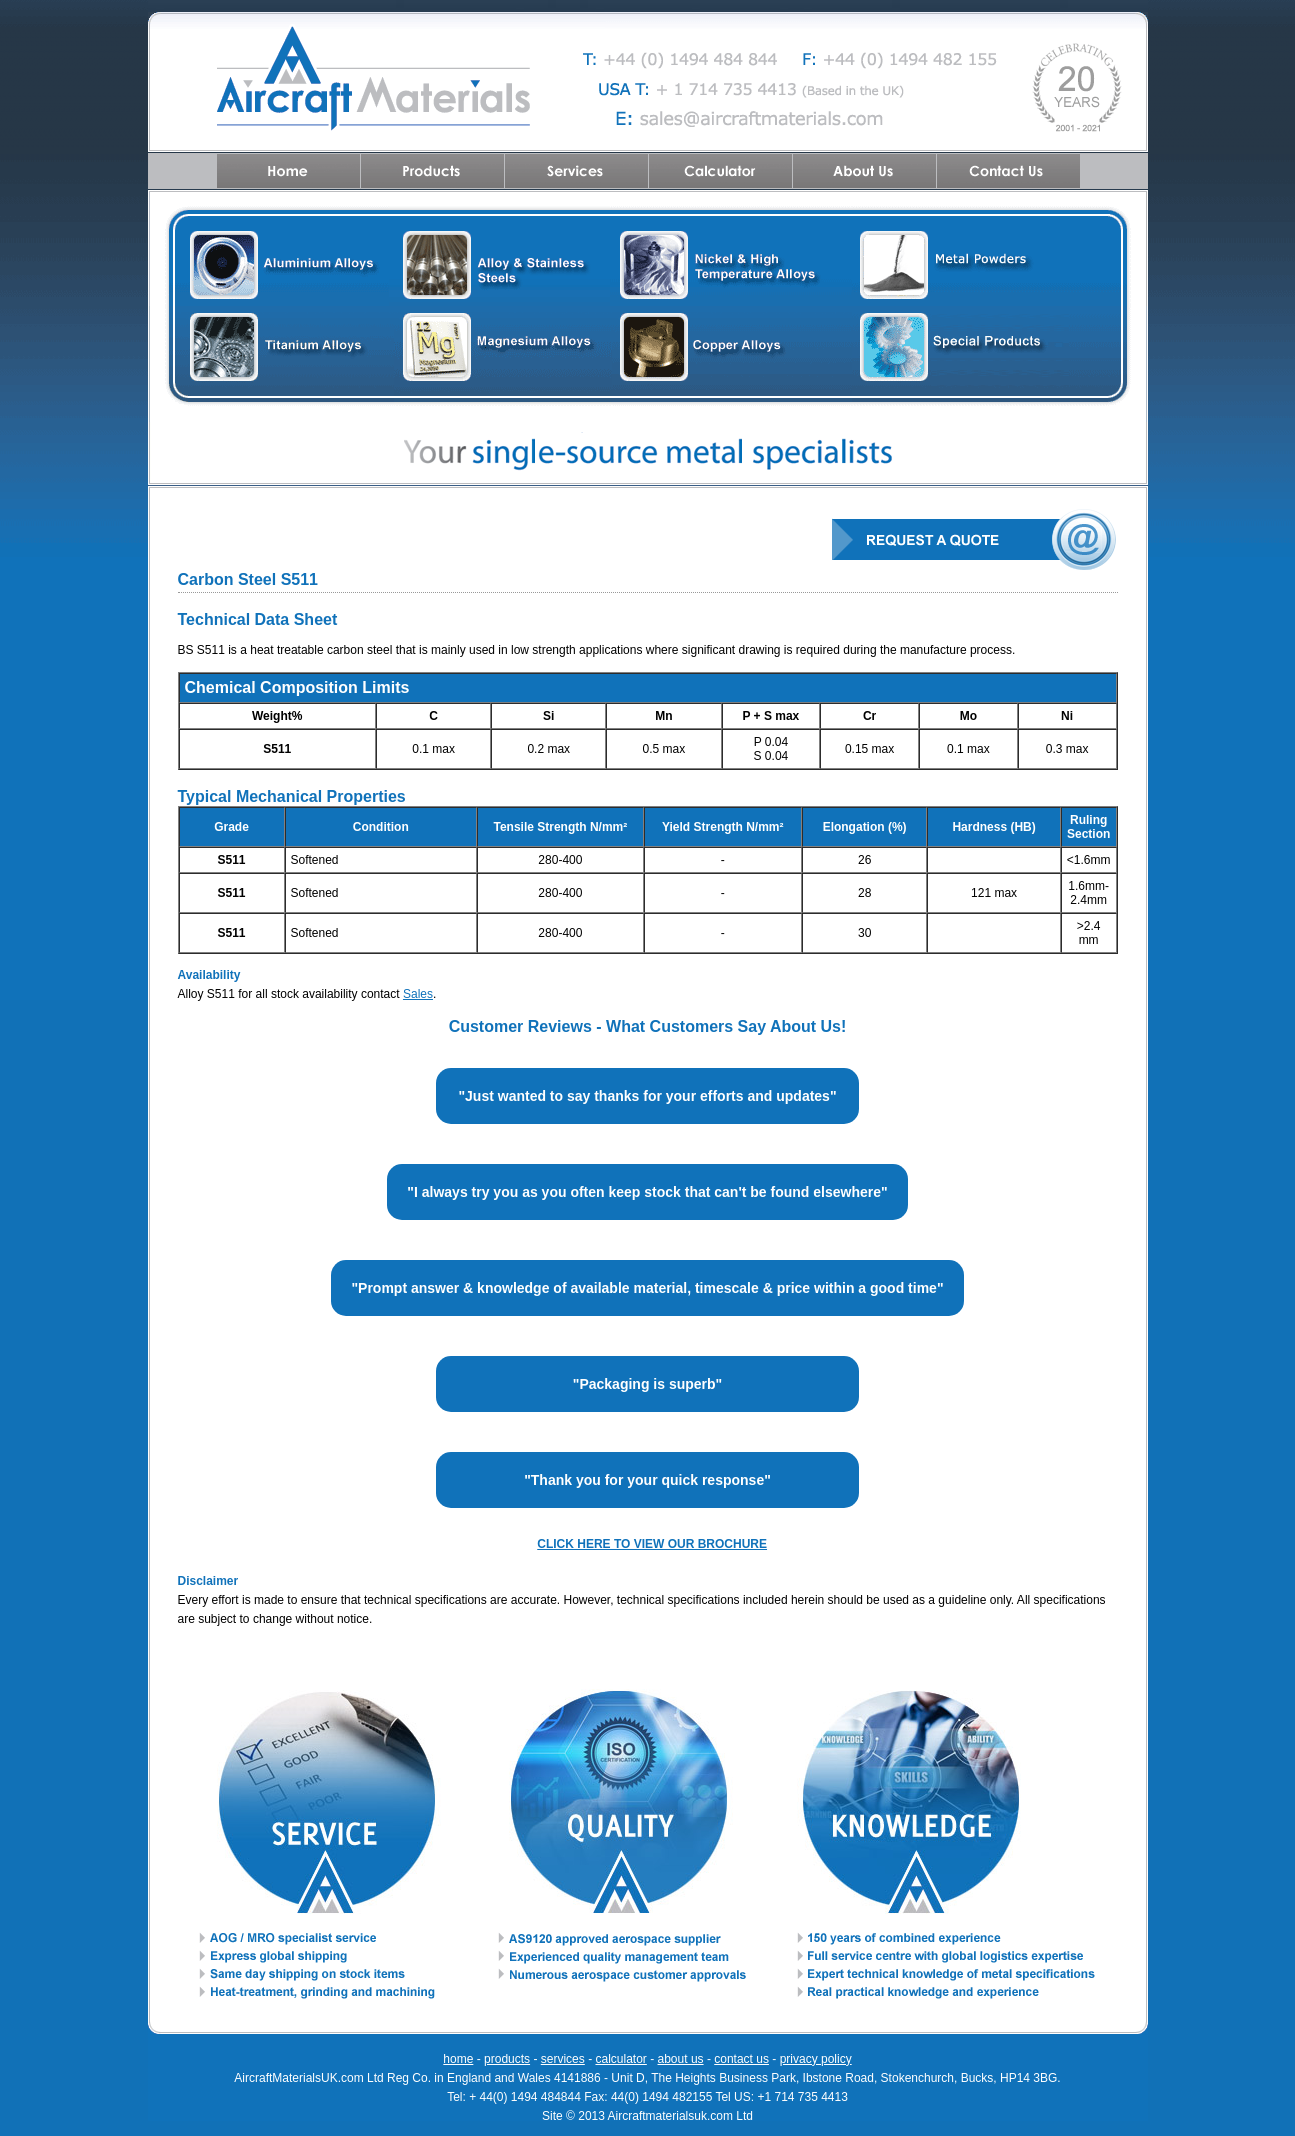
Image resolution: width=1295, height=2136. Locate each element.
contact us (741, 2059)
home (458, 2059)
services (563, 2059)
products (507, 2059)
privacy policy (816, 2059)
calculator (620, 2059)
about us (681, 2059)
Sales (418, 994)
